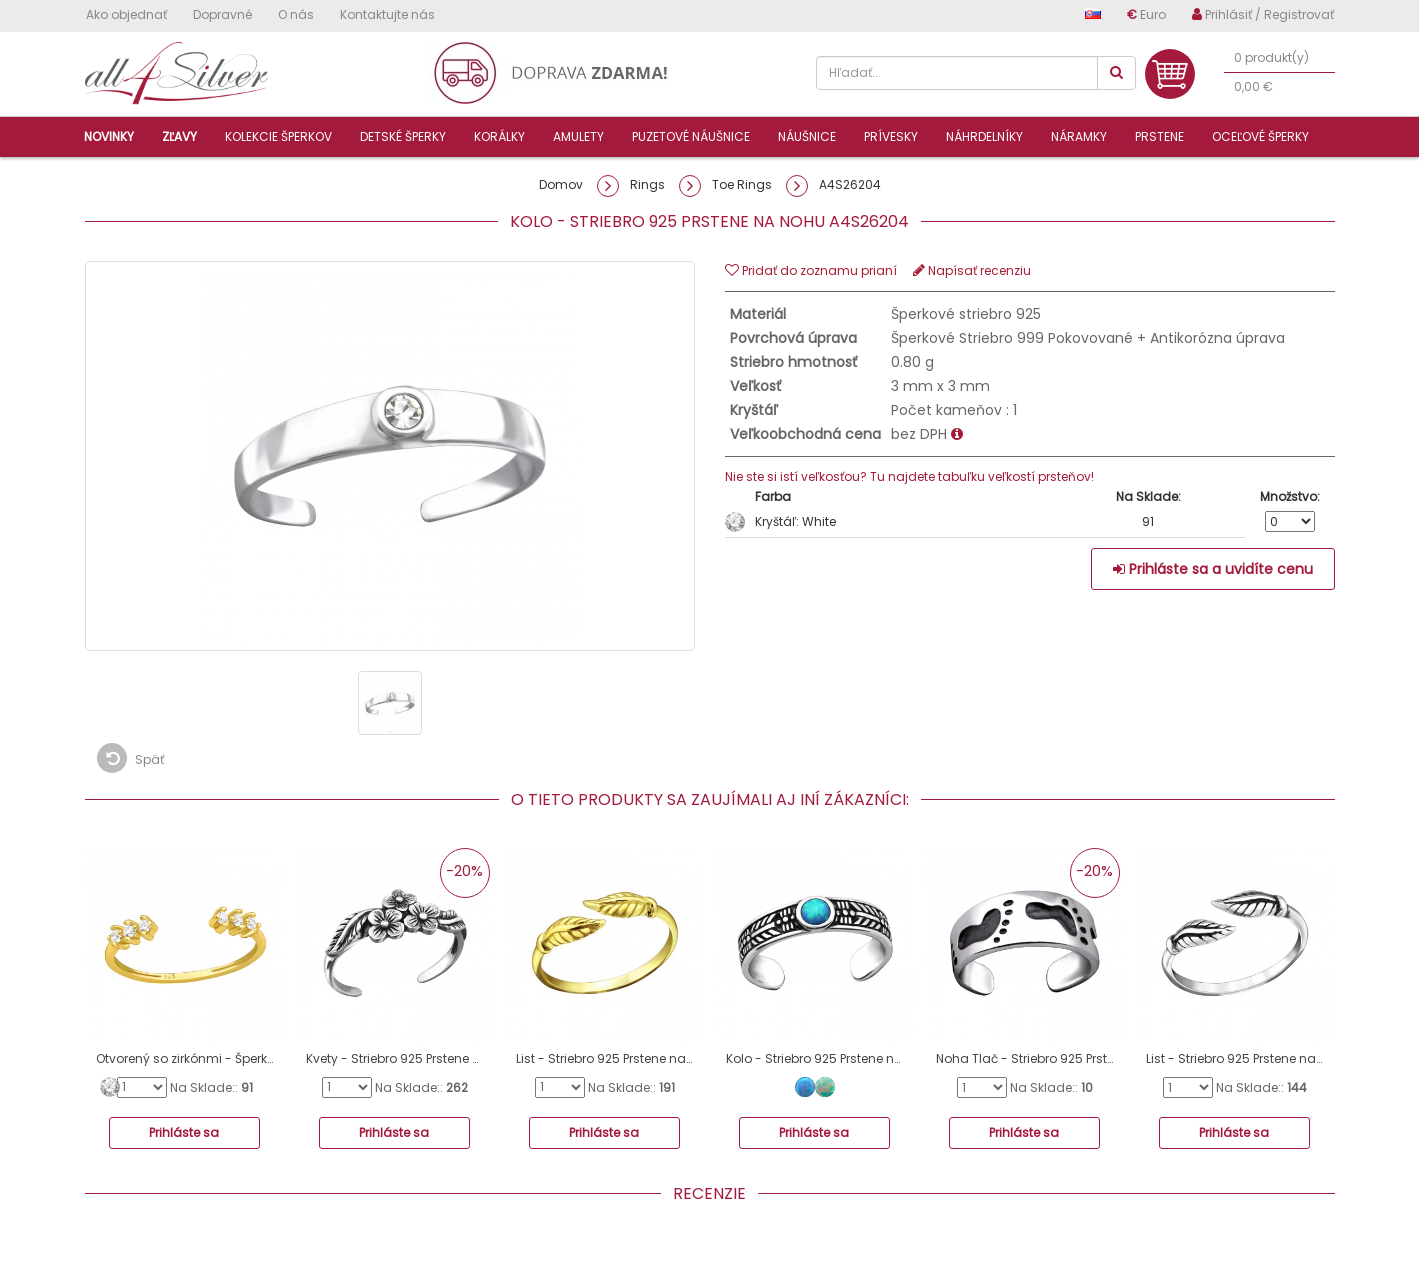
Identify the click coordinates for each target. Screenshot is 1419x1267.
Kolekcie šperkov (278, 136)
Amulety (578, 136)
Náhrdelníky (984, 136)
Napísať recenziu (972, 270)
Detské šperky (403, 136)
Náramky (1079, 136)
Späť (130, 758)
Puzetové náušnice (691, 136)
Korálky (499, 136)
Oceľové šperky (1260, 136)
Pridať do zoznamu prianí (811, 270)
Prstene (1159, 136)
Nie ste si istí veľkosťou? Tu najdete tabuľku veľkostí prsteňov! (909, 476)
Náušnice (807, 136)
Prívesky (891, 136)
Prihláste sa (184, 1132)
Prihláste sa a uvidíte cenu (1213, 569)
